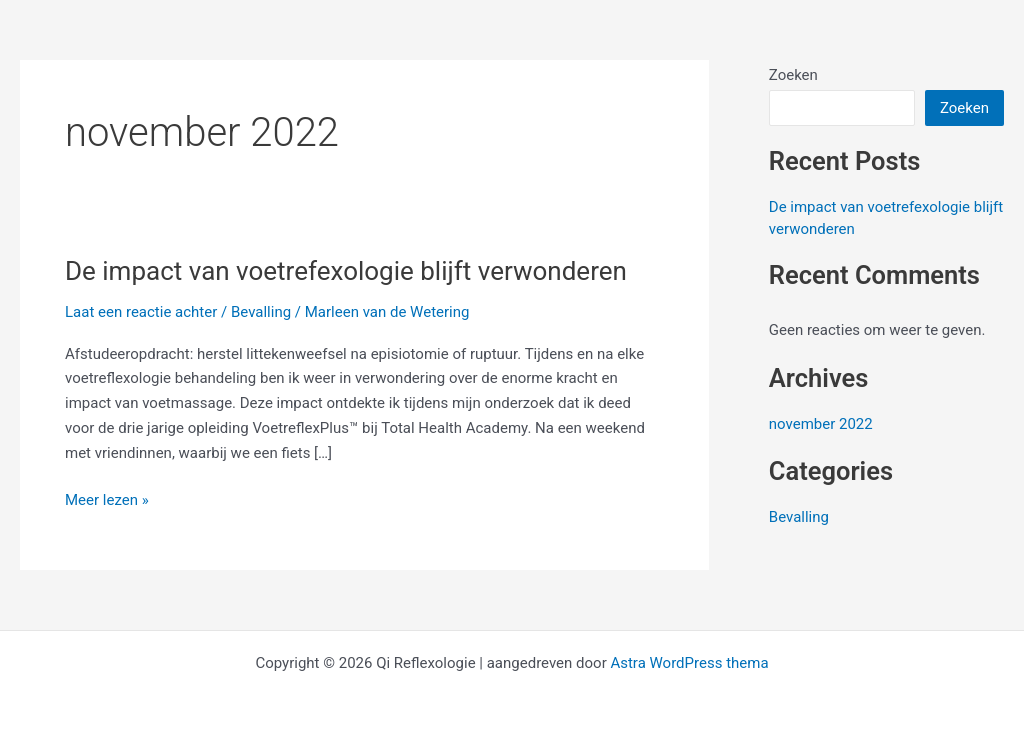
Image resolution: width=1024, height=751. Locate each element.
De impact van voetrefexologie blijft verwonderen (346, 271)
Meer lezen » (107, 498)
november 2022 (821, 424)
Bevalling (261, 312)
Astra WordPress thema (689, 663)
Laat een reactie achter (141, 312)
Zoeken (793, 75)
